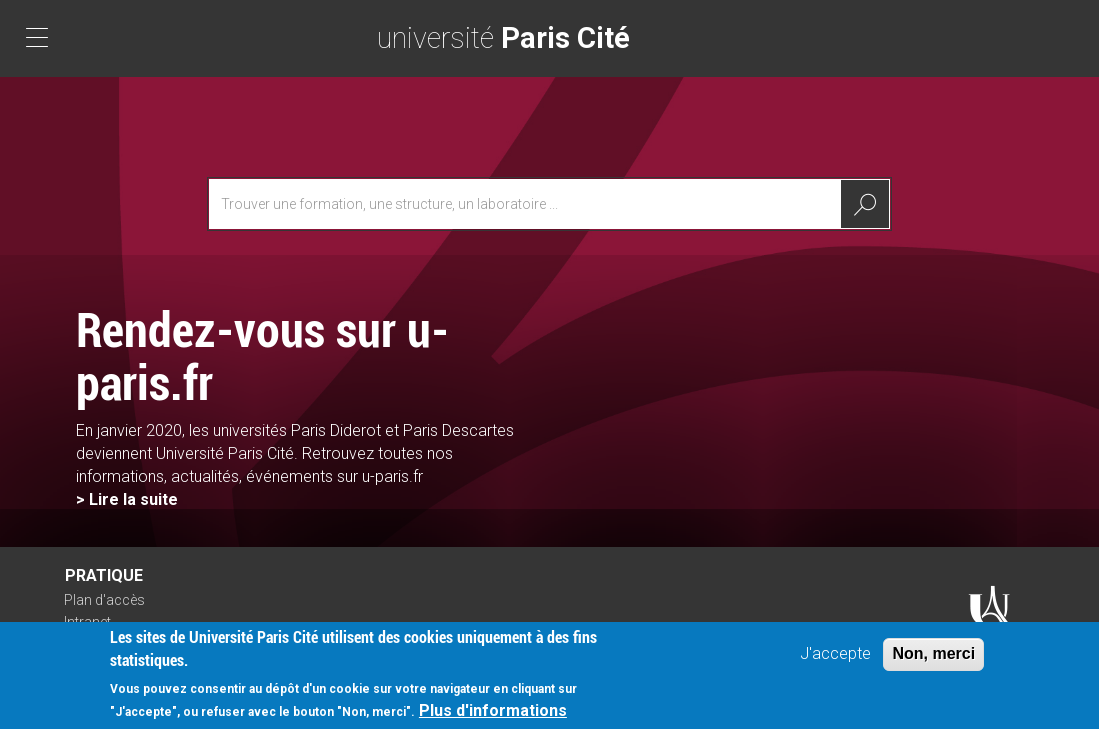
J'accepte (835, 659)
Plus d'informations (493, 715)
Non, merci (933, 659)
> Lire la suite (127, 499)
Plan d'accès (104, 600)
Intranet (87, 622)
